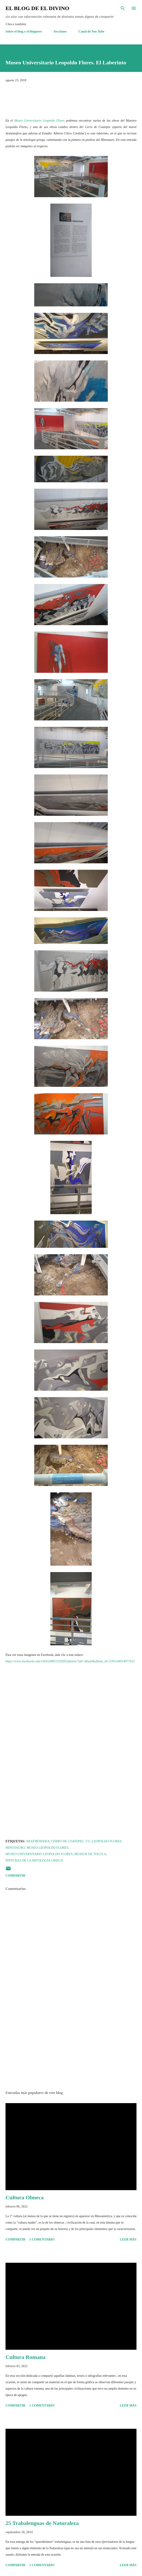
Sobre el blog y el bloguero (24, 31)
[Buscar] (122, 8)
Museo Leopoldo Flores (47, 1847)
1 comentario (41, 2239)
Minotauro (15, 1847)
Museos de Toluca (90, 1854)
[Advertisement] (71, 2044)
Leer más (128, 2239)
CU (88, 1841)
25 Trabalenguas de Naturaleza (42, 2523)
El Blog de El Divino (37, 8)
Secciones (60, 31)
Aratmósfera (38, 1841)
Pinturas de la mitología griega (34, 1860)
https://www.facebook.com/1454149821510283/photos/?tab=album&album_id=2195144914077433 (70, 1661)
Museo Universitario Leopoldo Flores (39, 120)
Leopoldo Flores (107, 1841)
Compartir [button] (15, 1875)
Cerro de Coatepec (67, 1841)
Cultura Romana (25, 2357)
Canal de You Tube (92, 31)
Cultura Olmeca (25, 2197)
